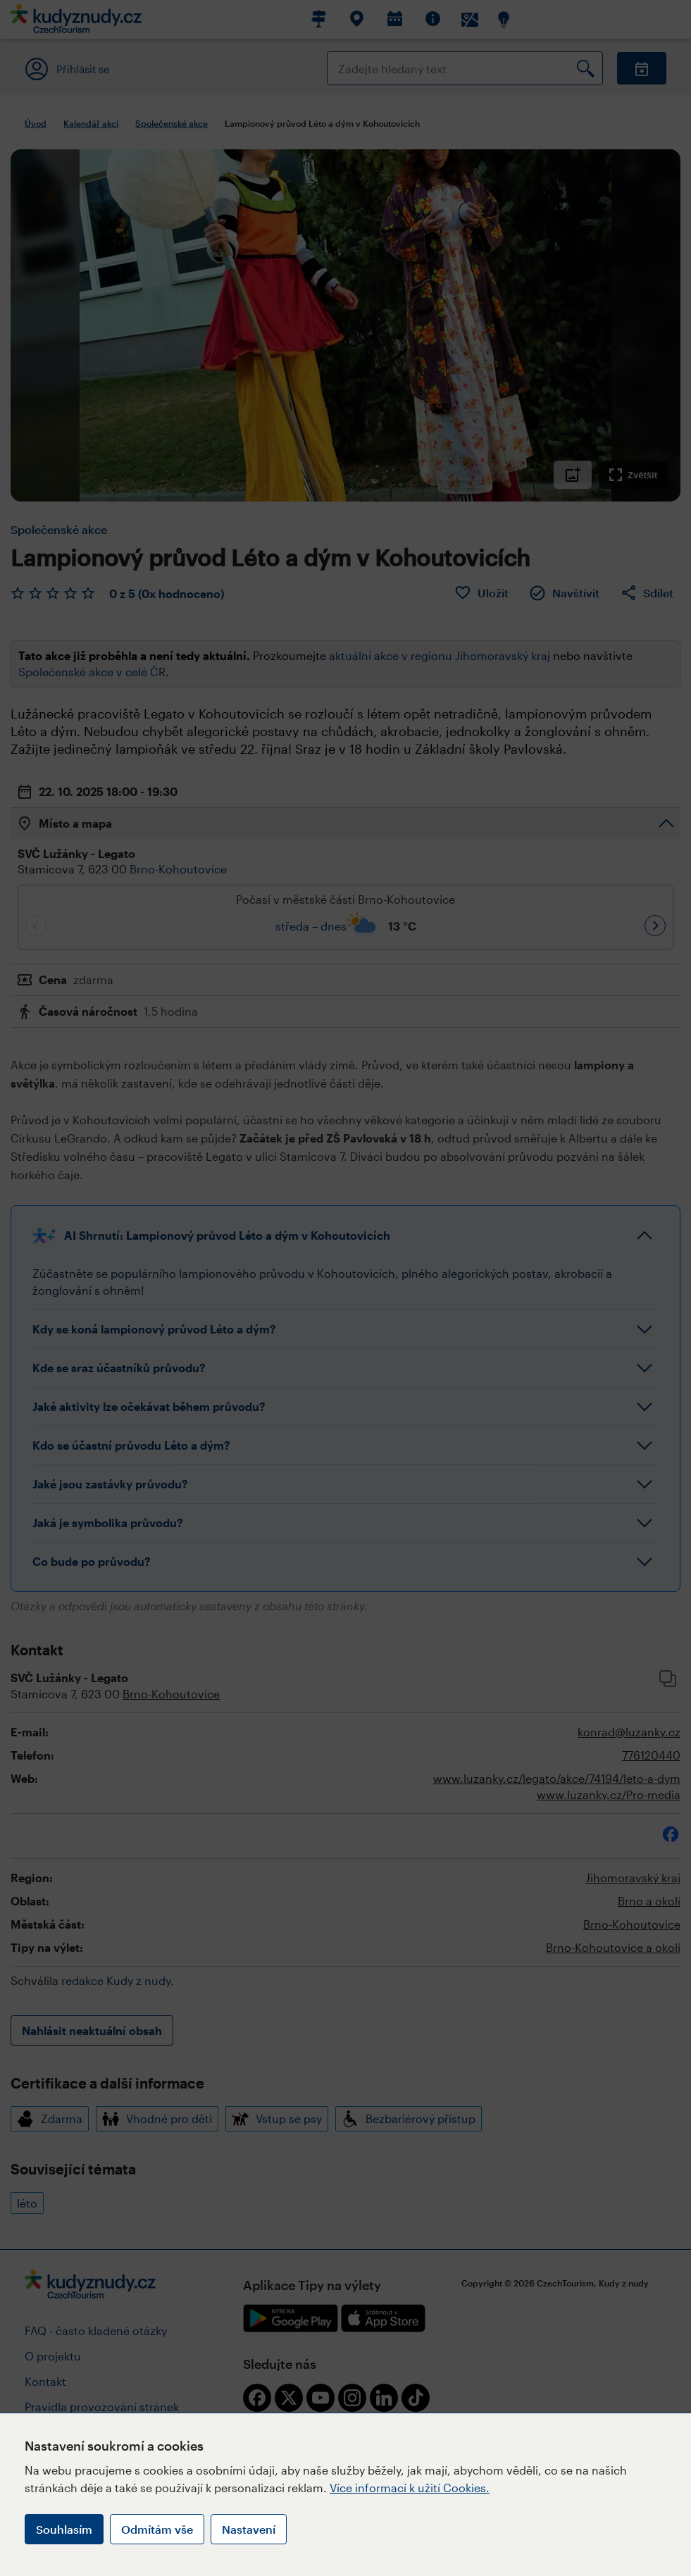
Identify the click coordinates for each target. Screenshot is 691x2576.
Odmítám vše (157, 2529)
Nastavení (248, 2529)
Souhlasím (64, 2529)
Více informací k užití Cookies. (410, 2487)
